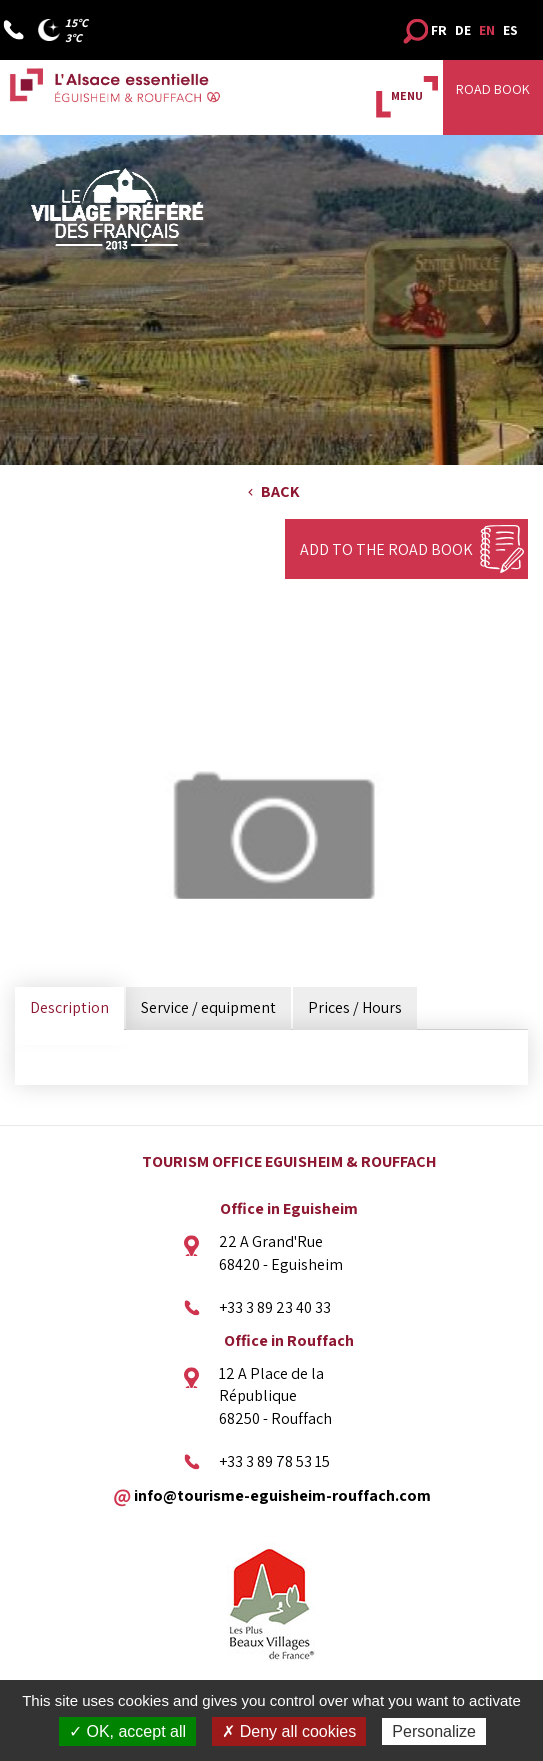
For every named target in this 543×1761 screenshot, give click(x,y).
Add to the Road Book (386, 549)
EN (487, 30)
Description (69, 1007)
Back (280, 491)
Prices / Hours (355, 1007)
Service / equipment (208, 1007)
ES (510, 30)
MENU (407, 95)
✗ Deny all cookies (289, 1731)
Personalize (434, 1731)
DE (463, 30)
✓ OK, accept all (127, 1731)
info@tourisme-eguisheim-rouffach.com (282, 1494)
